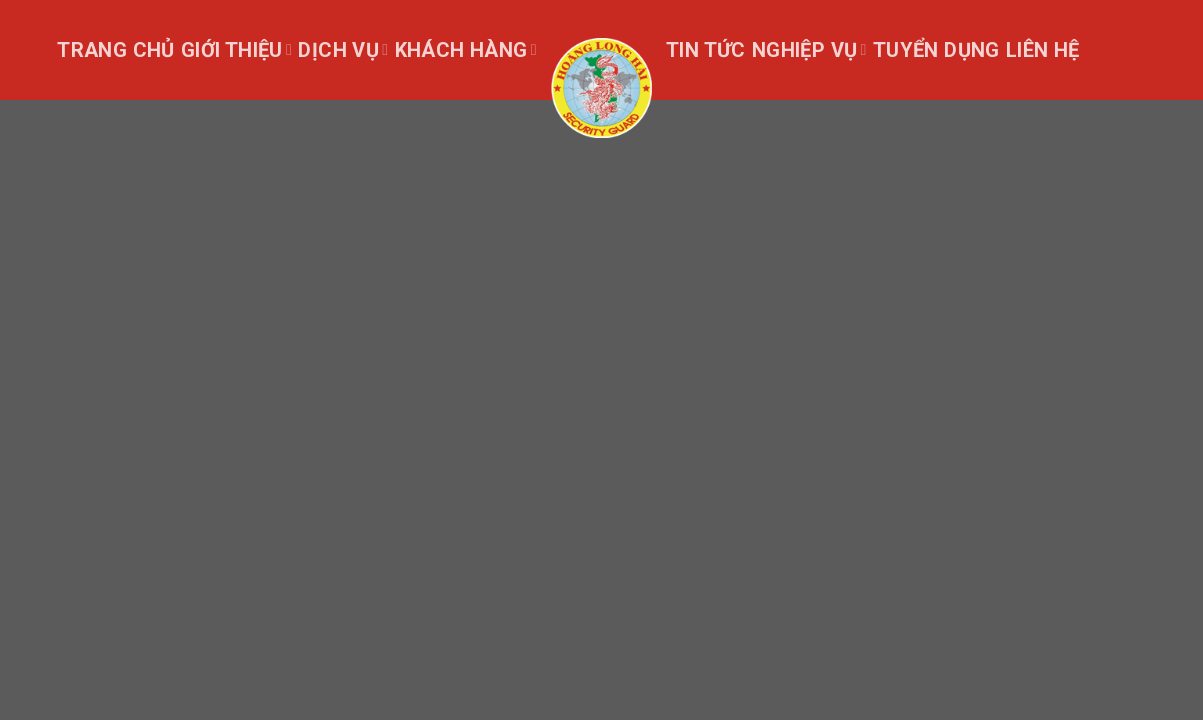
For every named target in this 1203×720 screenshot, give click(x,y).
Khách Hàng (466, 50)
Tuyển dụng (936, 50)
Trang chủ (116, 50)
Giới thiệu (236, 50)
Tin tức (706, 50)
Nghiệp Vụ (809, 50)
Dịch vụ (343, 50)
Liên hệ (1043, 50)
